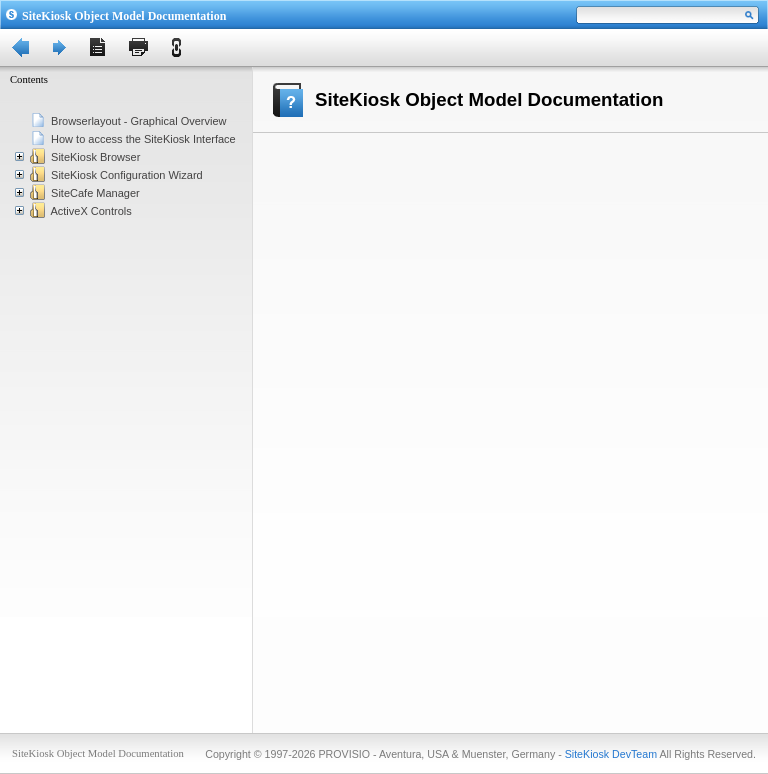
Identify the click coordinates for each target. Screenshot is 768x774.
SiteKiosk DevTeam (611, 754)
